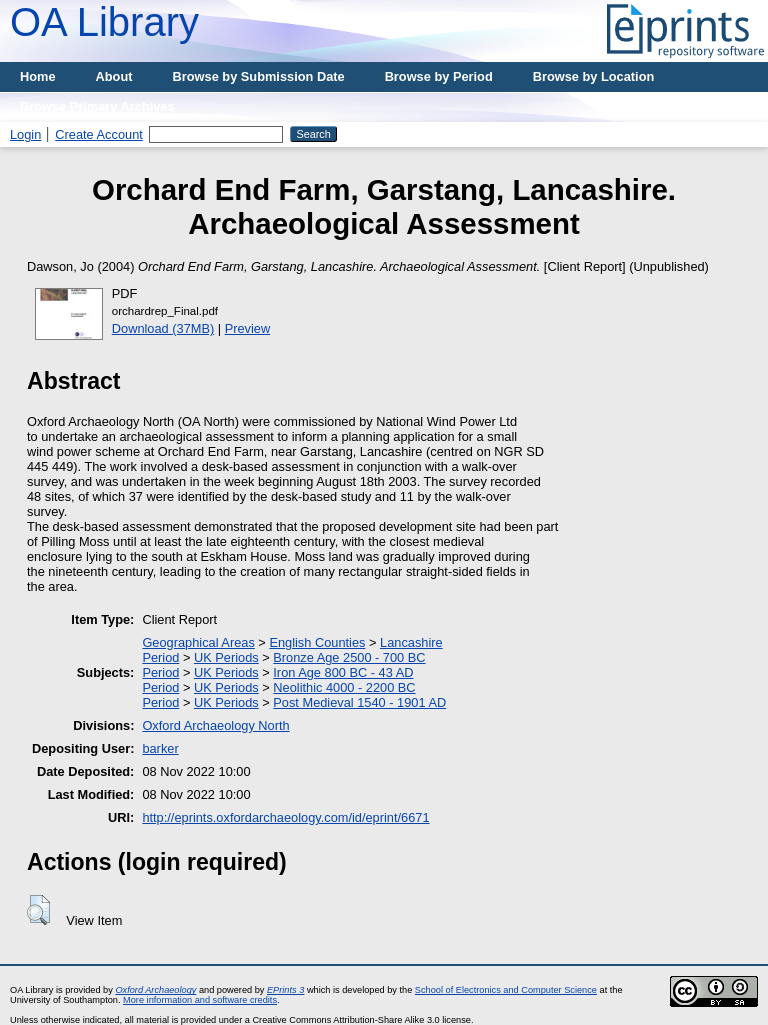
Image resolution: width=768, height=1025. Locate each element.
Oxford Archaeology (155, 990)
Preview (248, 328)
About (114, 76)
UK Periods (226, 657)
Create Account (99, 134)
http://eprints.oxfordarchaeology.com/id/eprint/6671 (285, 817)
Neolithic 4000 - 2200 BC (344, 687)
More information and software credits (200, 1000)
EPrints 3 (285, 990)
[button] (38, 910)
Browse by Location (594, 76)
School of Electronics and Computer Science (506, 990)
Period (160, 657)
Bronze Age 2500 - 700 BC (349, 657)
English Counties (317, 642)
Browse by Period (439, 76)
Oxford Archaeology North (215, 725)
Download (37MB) (163, 328)
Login (25, 134)
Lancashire (411, 642)
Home (38, 76)
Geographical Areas (198, 642)
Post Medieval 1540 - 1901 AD (359, 702)
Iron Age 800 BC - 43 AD (343, 672)
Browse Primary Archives (97, 106)
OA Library (104, 22)
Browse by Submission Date (259, 76)
